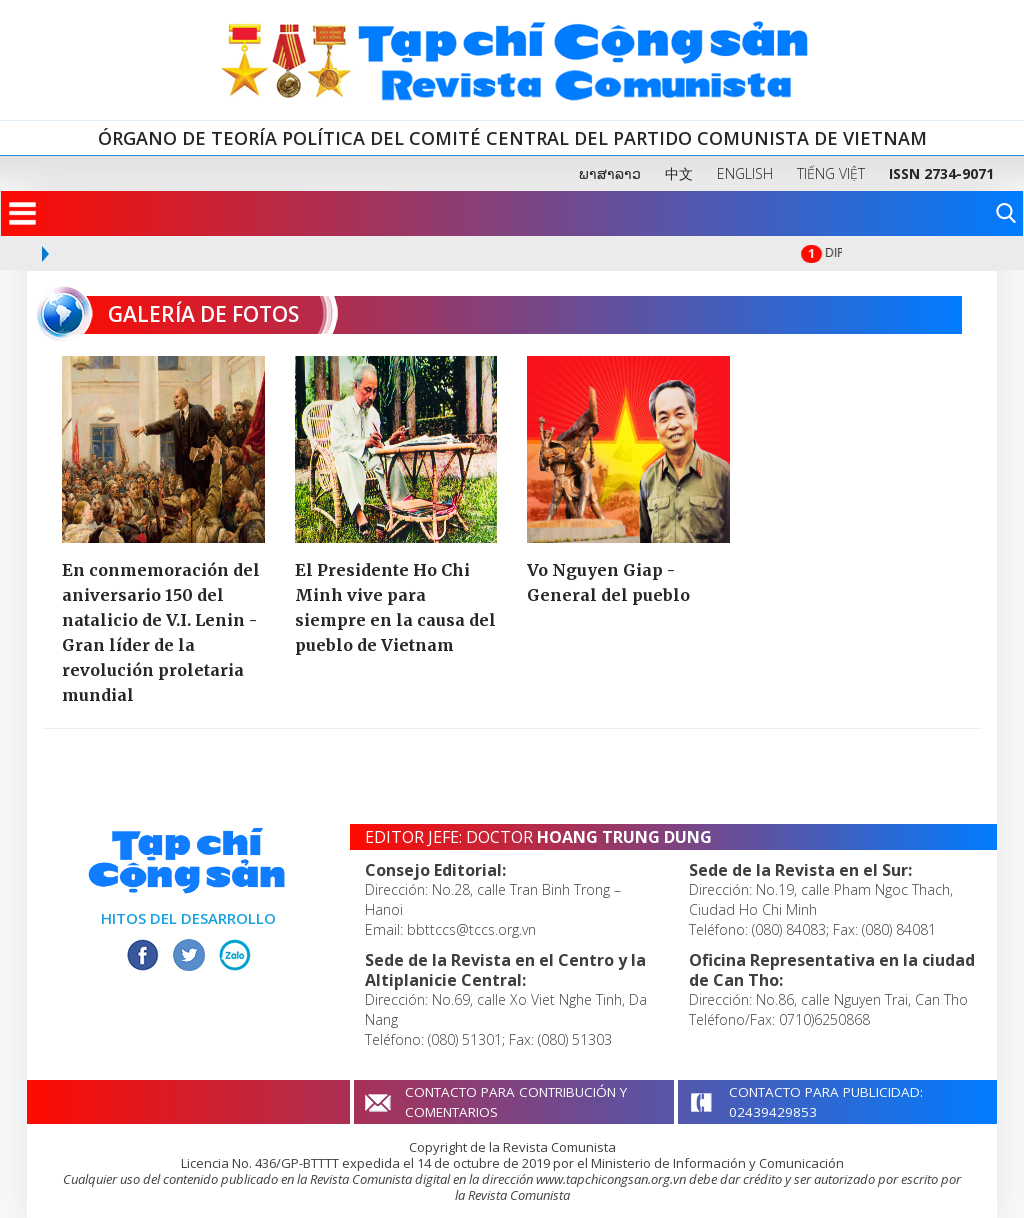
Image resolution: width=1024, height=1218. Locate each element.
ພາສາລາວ (610, 173)
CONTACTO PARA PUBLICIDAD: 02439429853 (826, 1102)
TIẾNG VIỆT (831, 173)
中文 (679, 173)
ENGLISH (745, 173)
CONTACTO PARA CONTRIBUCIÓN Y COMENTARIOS (516, 1102)
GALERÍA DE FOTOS (178, 314)
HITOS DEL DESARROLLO (188, 918)
